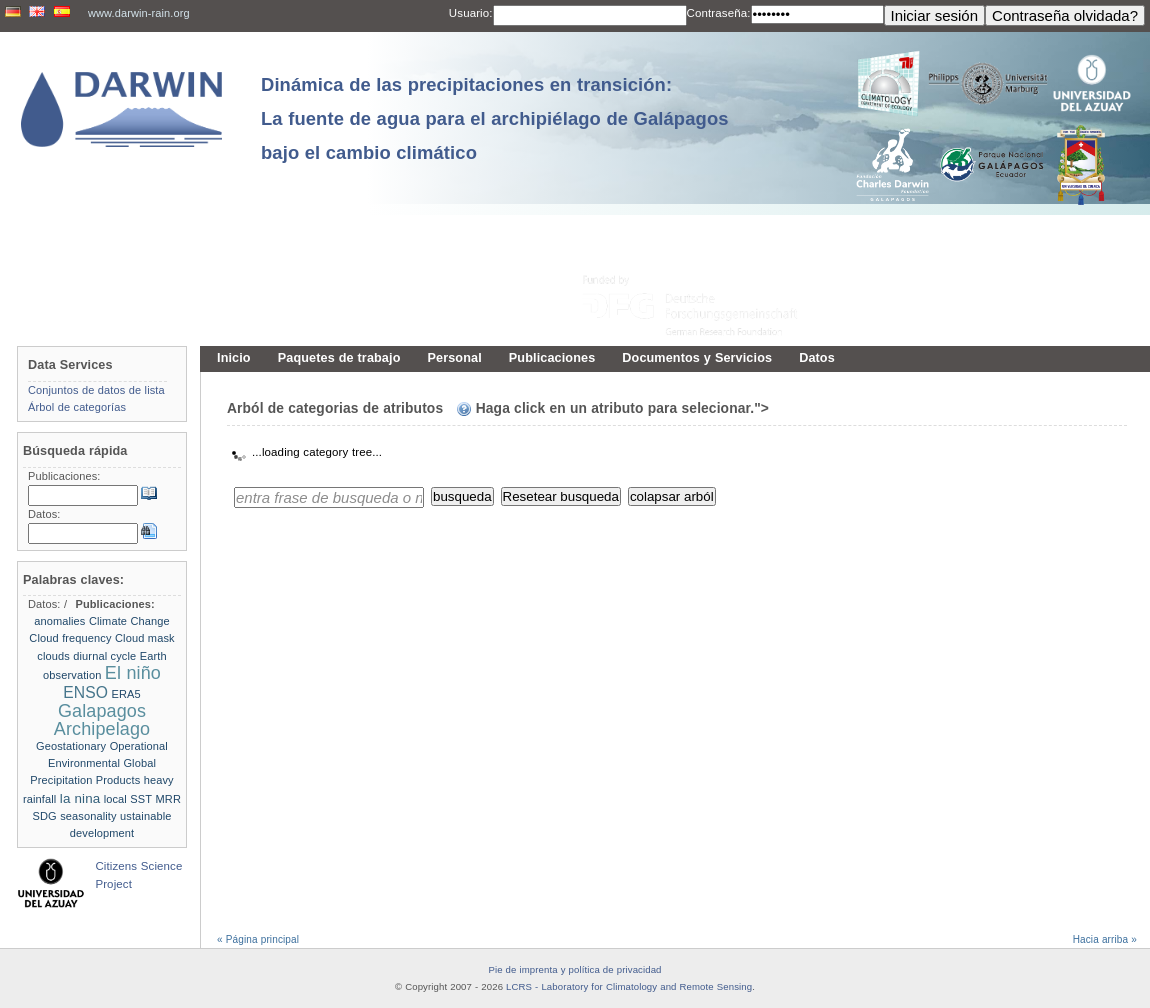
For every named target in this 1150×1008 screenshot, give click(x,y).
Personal (454, 358)
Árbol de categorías (77, 407)
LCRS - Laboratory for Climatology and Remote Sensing (629, 986)
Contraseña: (719, 13)
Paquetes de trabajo (339, 358)
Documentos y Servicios (697, 358)
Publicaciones (552, 358)
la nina (80, 798)
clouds (53, 656)
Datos (817, 358)
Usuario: (471, 13)
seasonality (88, 816)
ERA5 (126, 694)
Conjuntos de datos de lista (96, 390)
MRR (168, 799)
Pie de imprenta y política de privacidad (574, 969)
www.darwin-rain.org (139, 13)
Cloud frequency (70, 638)
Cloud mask (145, 638)
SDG (45, 816)
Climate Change (129, 621)
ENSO (85, 692)
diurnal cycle (104, 656)
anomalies (59, 621)
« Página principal (258, 939)
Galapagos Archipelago (102, 719)
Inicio (234, 358)
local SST (128, 799)
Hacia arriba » (1105, 939)
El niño (133, 673)
